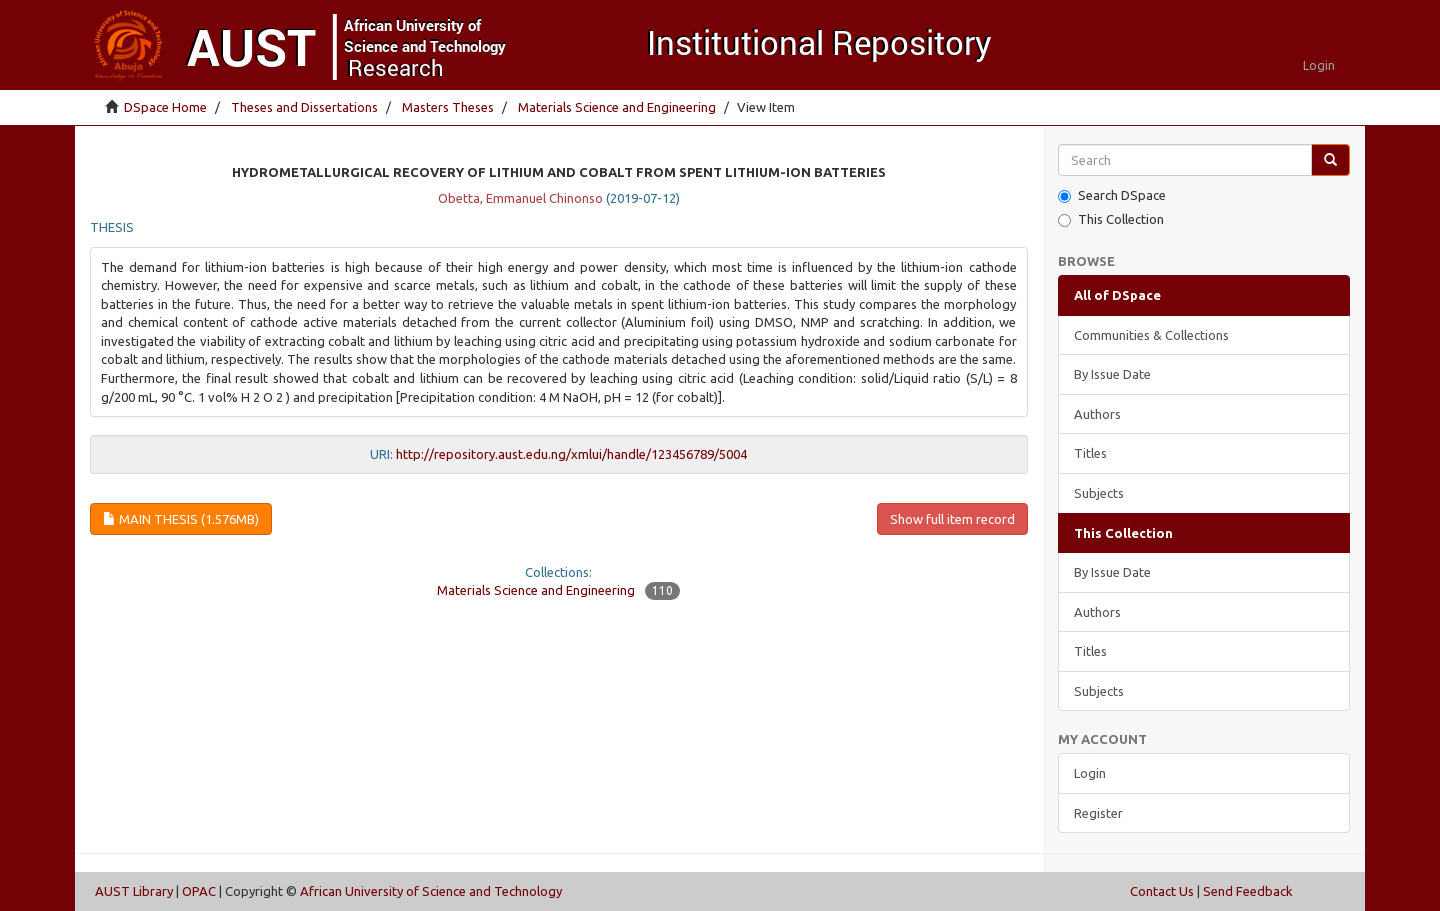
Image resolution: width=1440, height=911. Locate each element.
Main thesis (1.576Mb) (181, 519)
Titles (1090, 453)
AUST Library (134, 891)
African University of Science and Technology (431, 891)
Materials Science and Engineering (617, 107)
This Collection (1111, 219)
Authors (1097, 414)
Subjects (1099, 493)
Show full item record (952, 519)
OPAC (199, 891)
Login (1090, 773)
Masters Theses (448, 107)
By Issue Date (1112, 374)
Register (1098, 813)
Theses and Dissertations (304, 107)
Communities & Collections (1151, 335)
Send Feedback (1248, 891)
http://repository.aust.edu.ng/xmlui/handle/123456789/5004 (571, 454)
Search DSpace (1112, 195)
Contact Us (1162, 891)
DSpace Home (165, 107)
